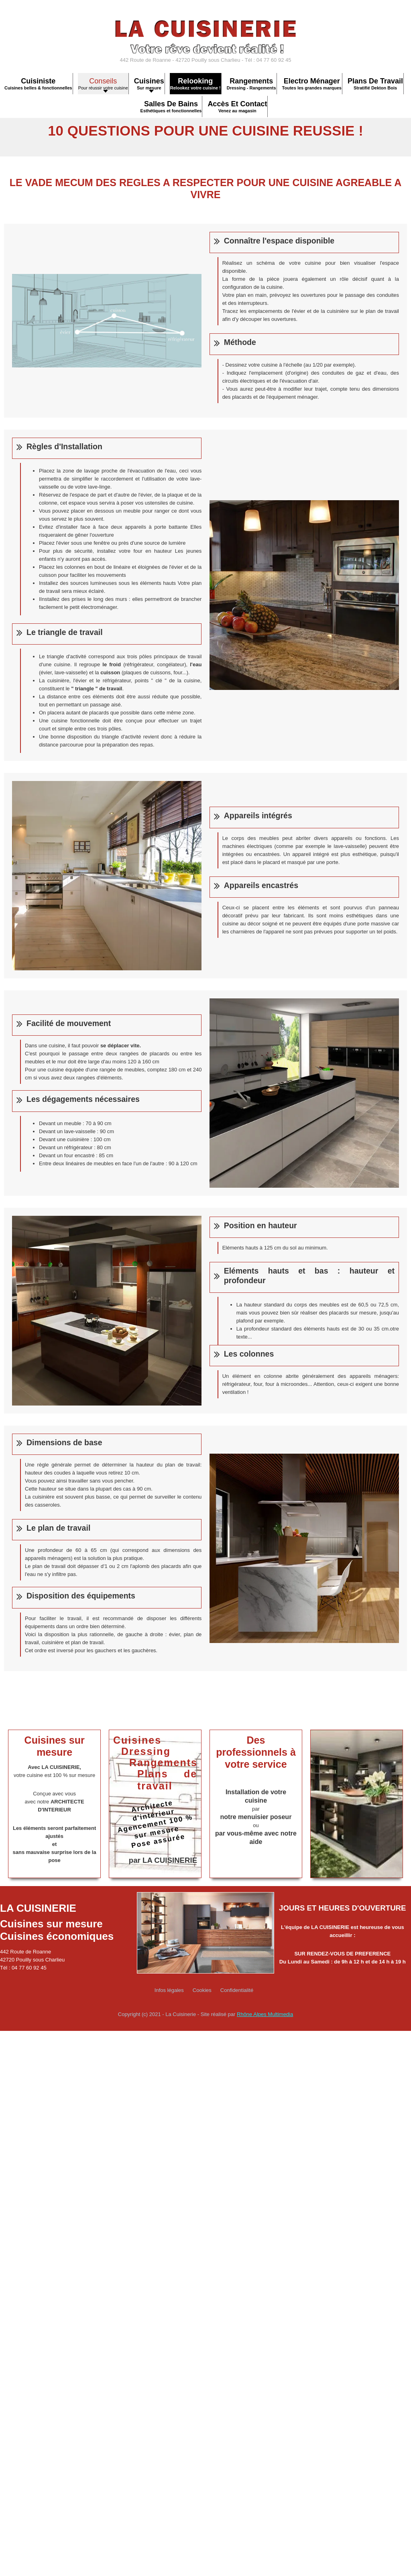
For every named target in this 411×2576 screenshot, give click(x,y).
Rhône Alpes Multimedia (265, 2014)
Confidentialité (236, 1990)
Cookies (202, 1990)
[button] (149, 83)
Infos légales (169, 1990)
